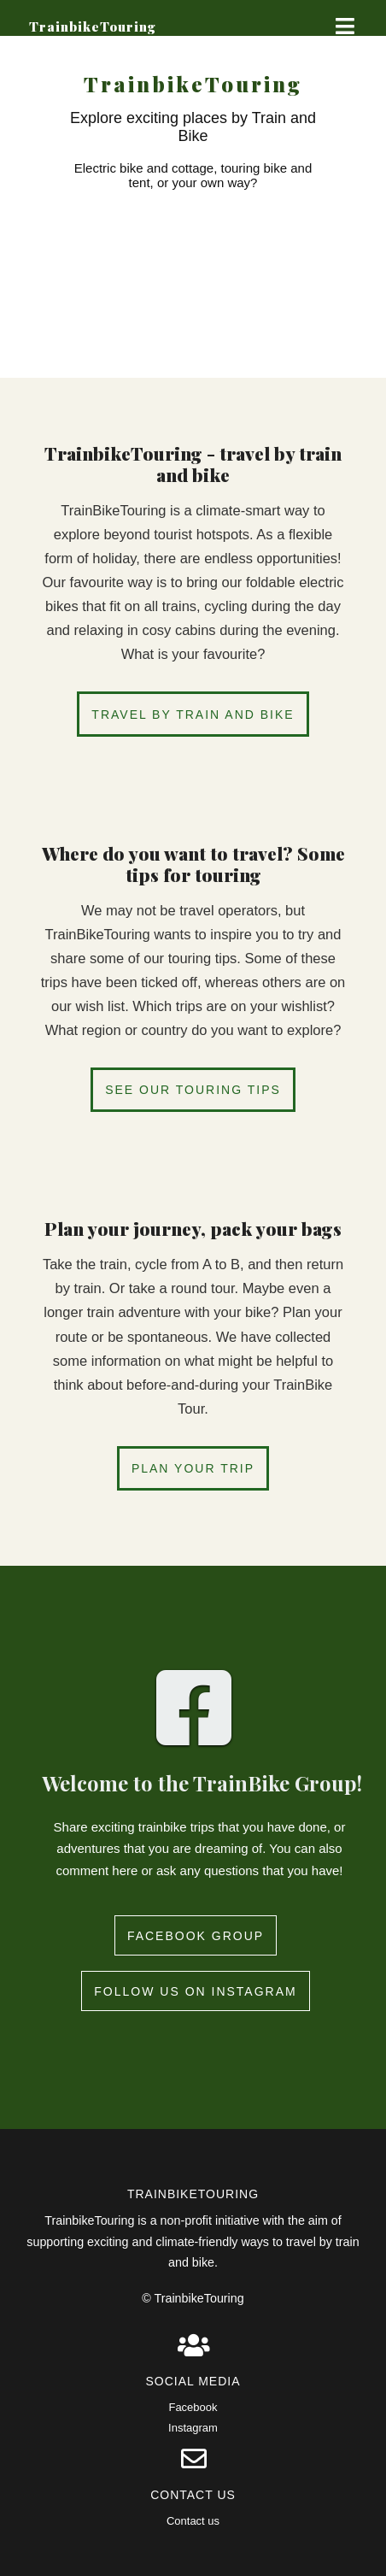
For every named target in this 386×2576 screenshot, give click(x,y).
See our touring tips (193, 1090)
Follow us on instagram (195, 1991)
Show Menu (339, 26)
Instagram (193, 2427)
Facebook (192, 2407)
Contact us (193, 2520)
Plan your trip (193, 1468)
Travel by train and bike (192, 714)
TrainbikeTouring (92, 26)
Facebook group (195, 1936)
